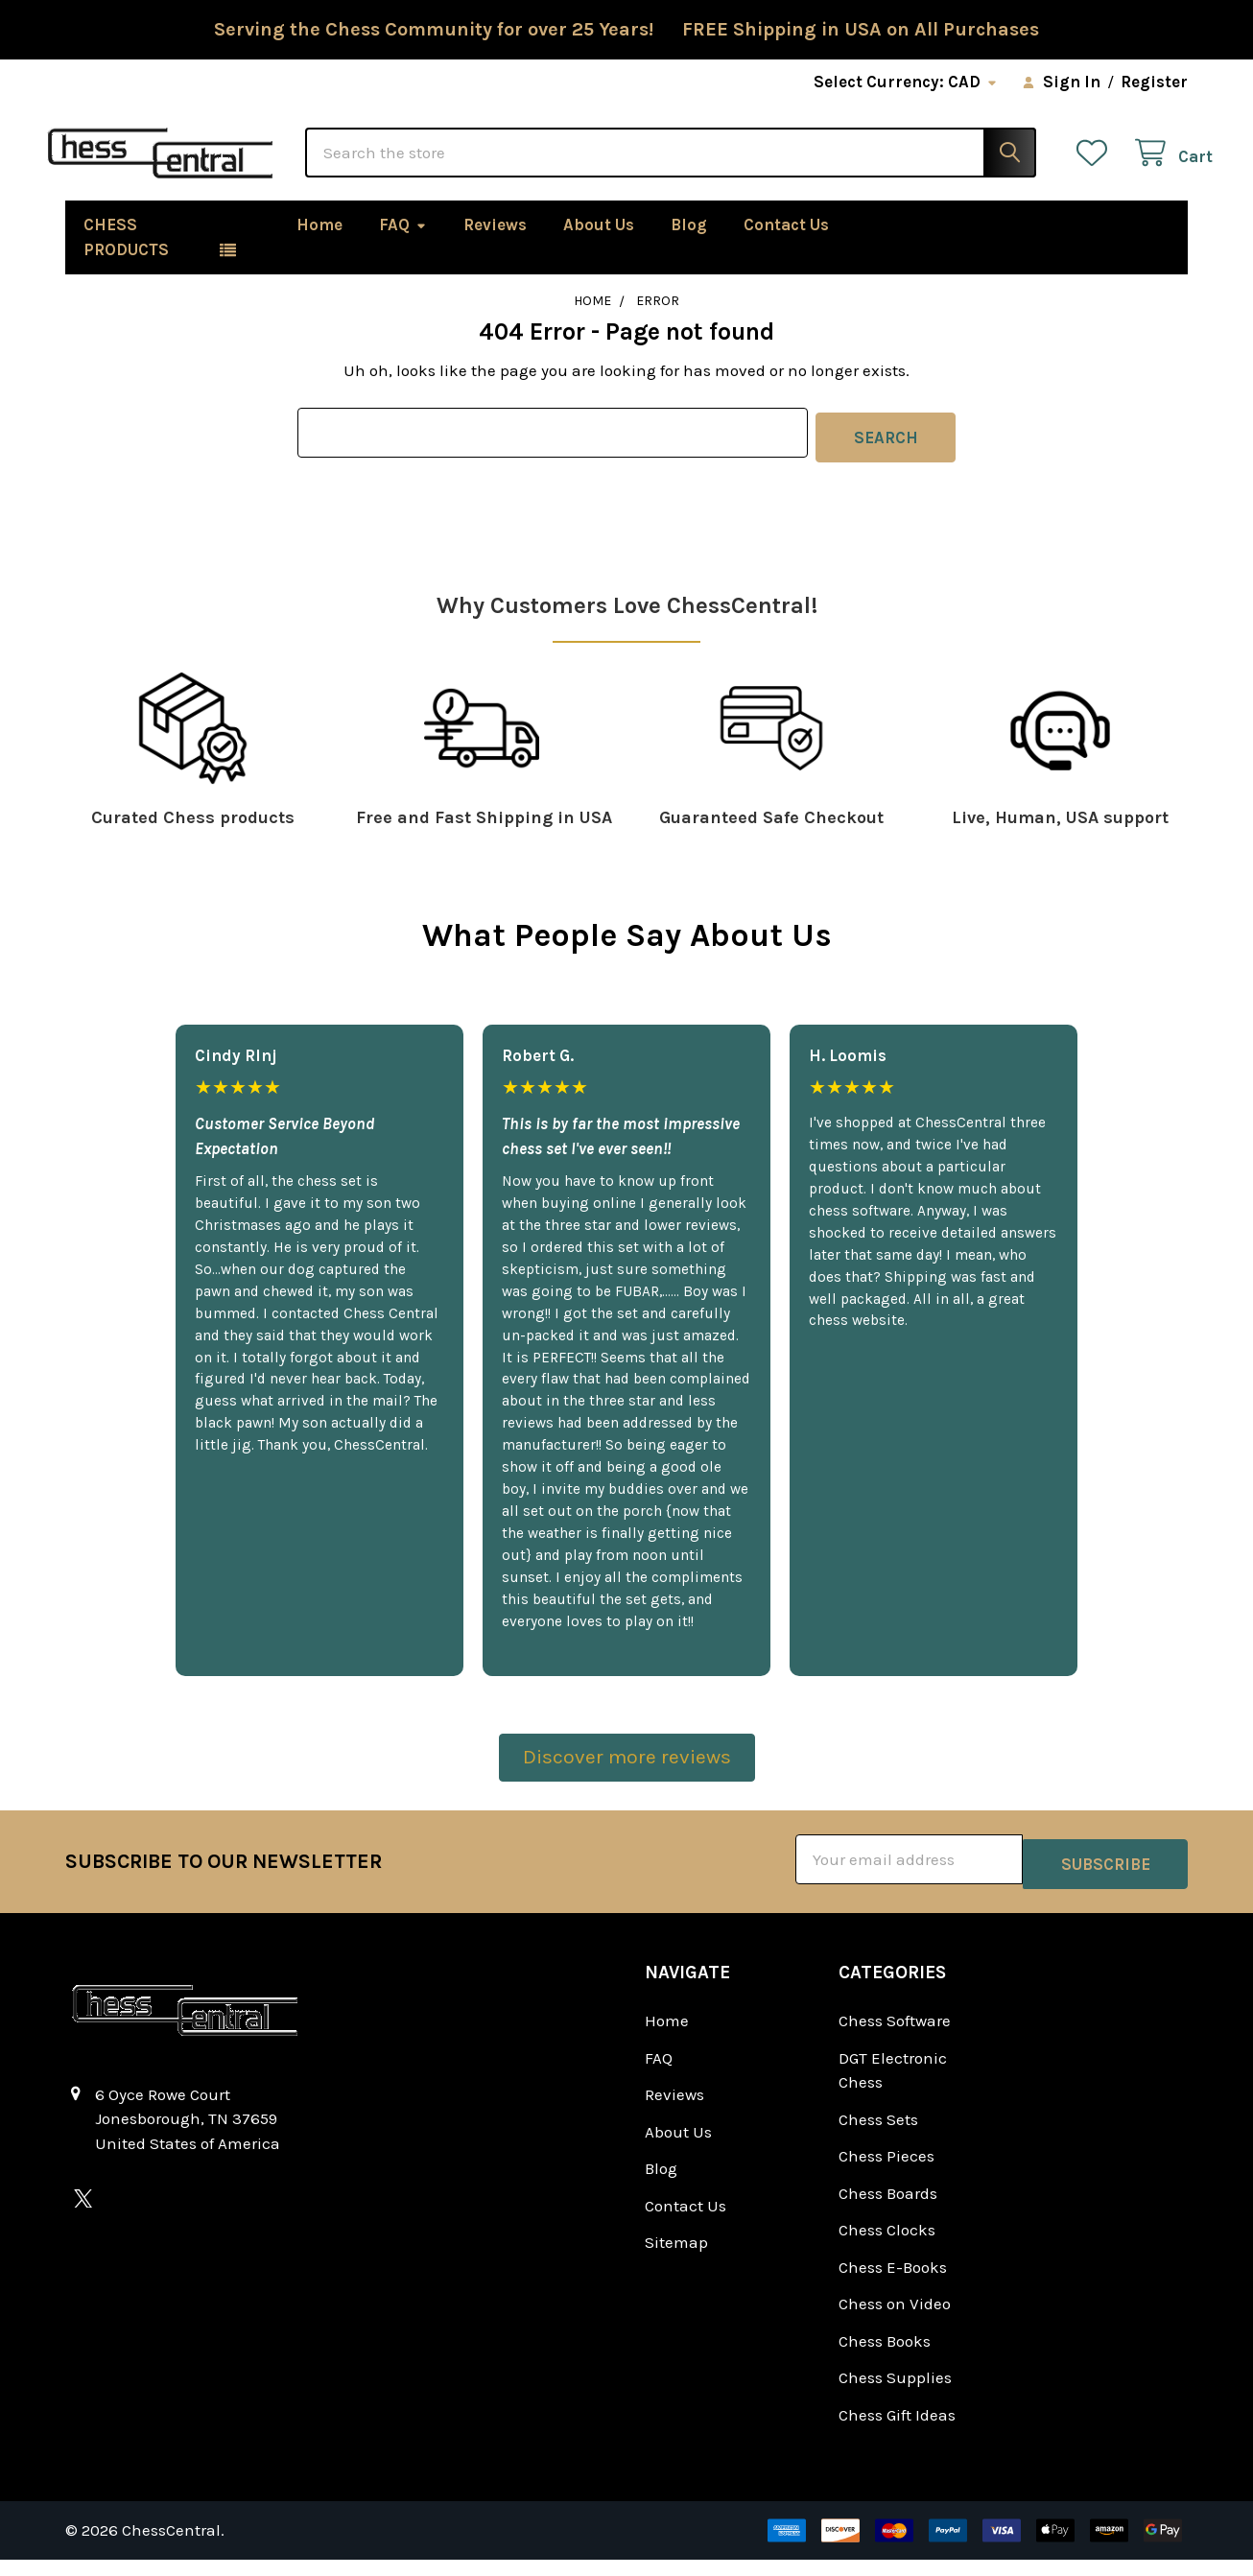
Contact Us (786, 249)
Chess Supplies (895, 2393)
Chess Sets (878, 2135)
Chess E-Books (893, 2283)
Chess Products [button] (126, 262)
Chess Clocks (887, 2246)
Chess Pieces (886, 2172)
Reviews (495, 249)
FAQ (403, 249)
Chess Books (885, 2357)
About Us (598, 249)
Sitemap (676, 2258)
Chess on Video (895, 2319)
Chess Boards (888, 2209)
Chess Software (895, 2036)
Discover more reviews (627, 1777)
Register (1154, 81)
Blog (689, 249)
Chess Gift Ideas (897, 2431)
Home (319, 249)
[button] (627, 1784)
